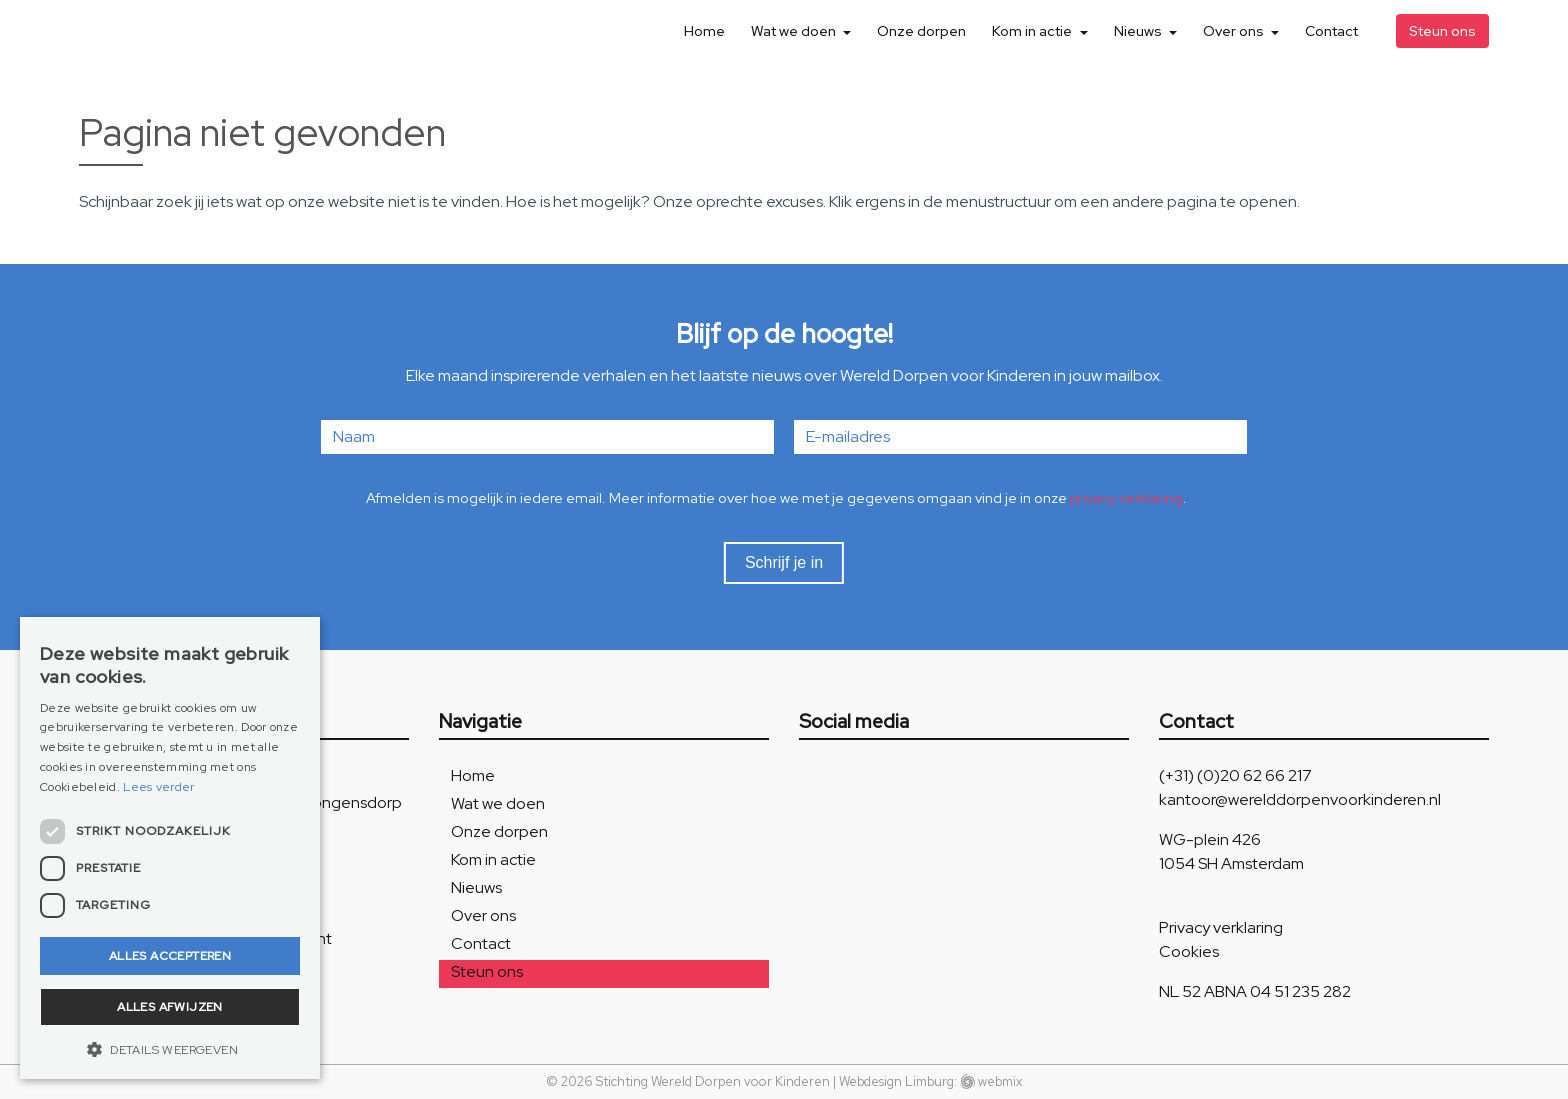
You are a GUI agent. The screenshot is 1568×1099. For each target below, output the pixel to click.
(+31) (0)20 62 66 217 (1235, 775)
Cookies (1189, 951)
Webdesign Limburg (896, 1081)
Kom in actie (1033, 31)
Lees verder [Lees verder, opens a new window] (158, 787)
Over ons (1235, 31)
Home (704, 31)
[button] (170, 1049)
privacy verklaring (1126, 497)
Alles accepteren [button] (170, 956)
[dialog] (170, 848)
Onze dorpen (921, 31)
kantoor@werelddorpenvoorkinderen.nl (1300, 799)
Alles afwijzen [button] (170, 1007)
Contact (1331, 31)
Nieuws (1139, 31)
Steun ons (1442, 31)
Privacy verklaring (1221, 927)
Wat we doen (795, 31)
